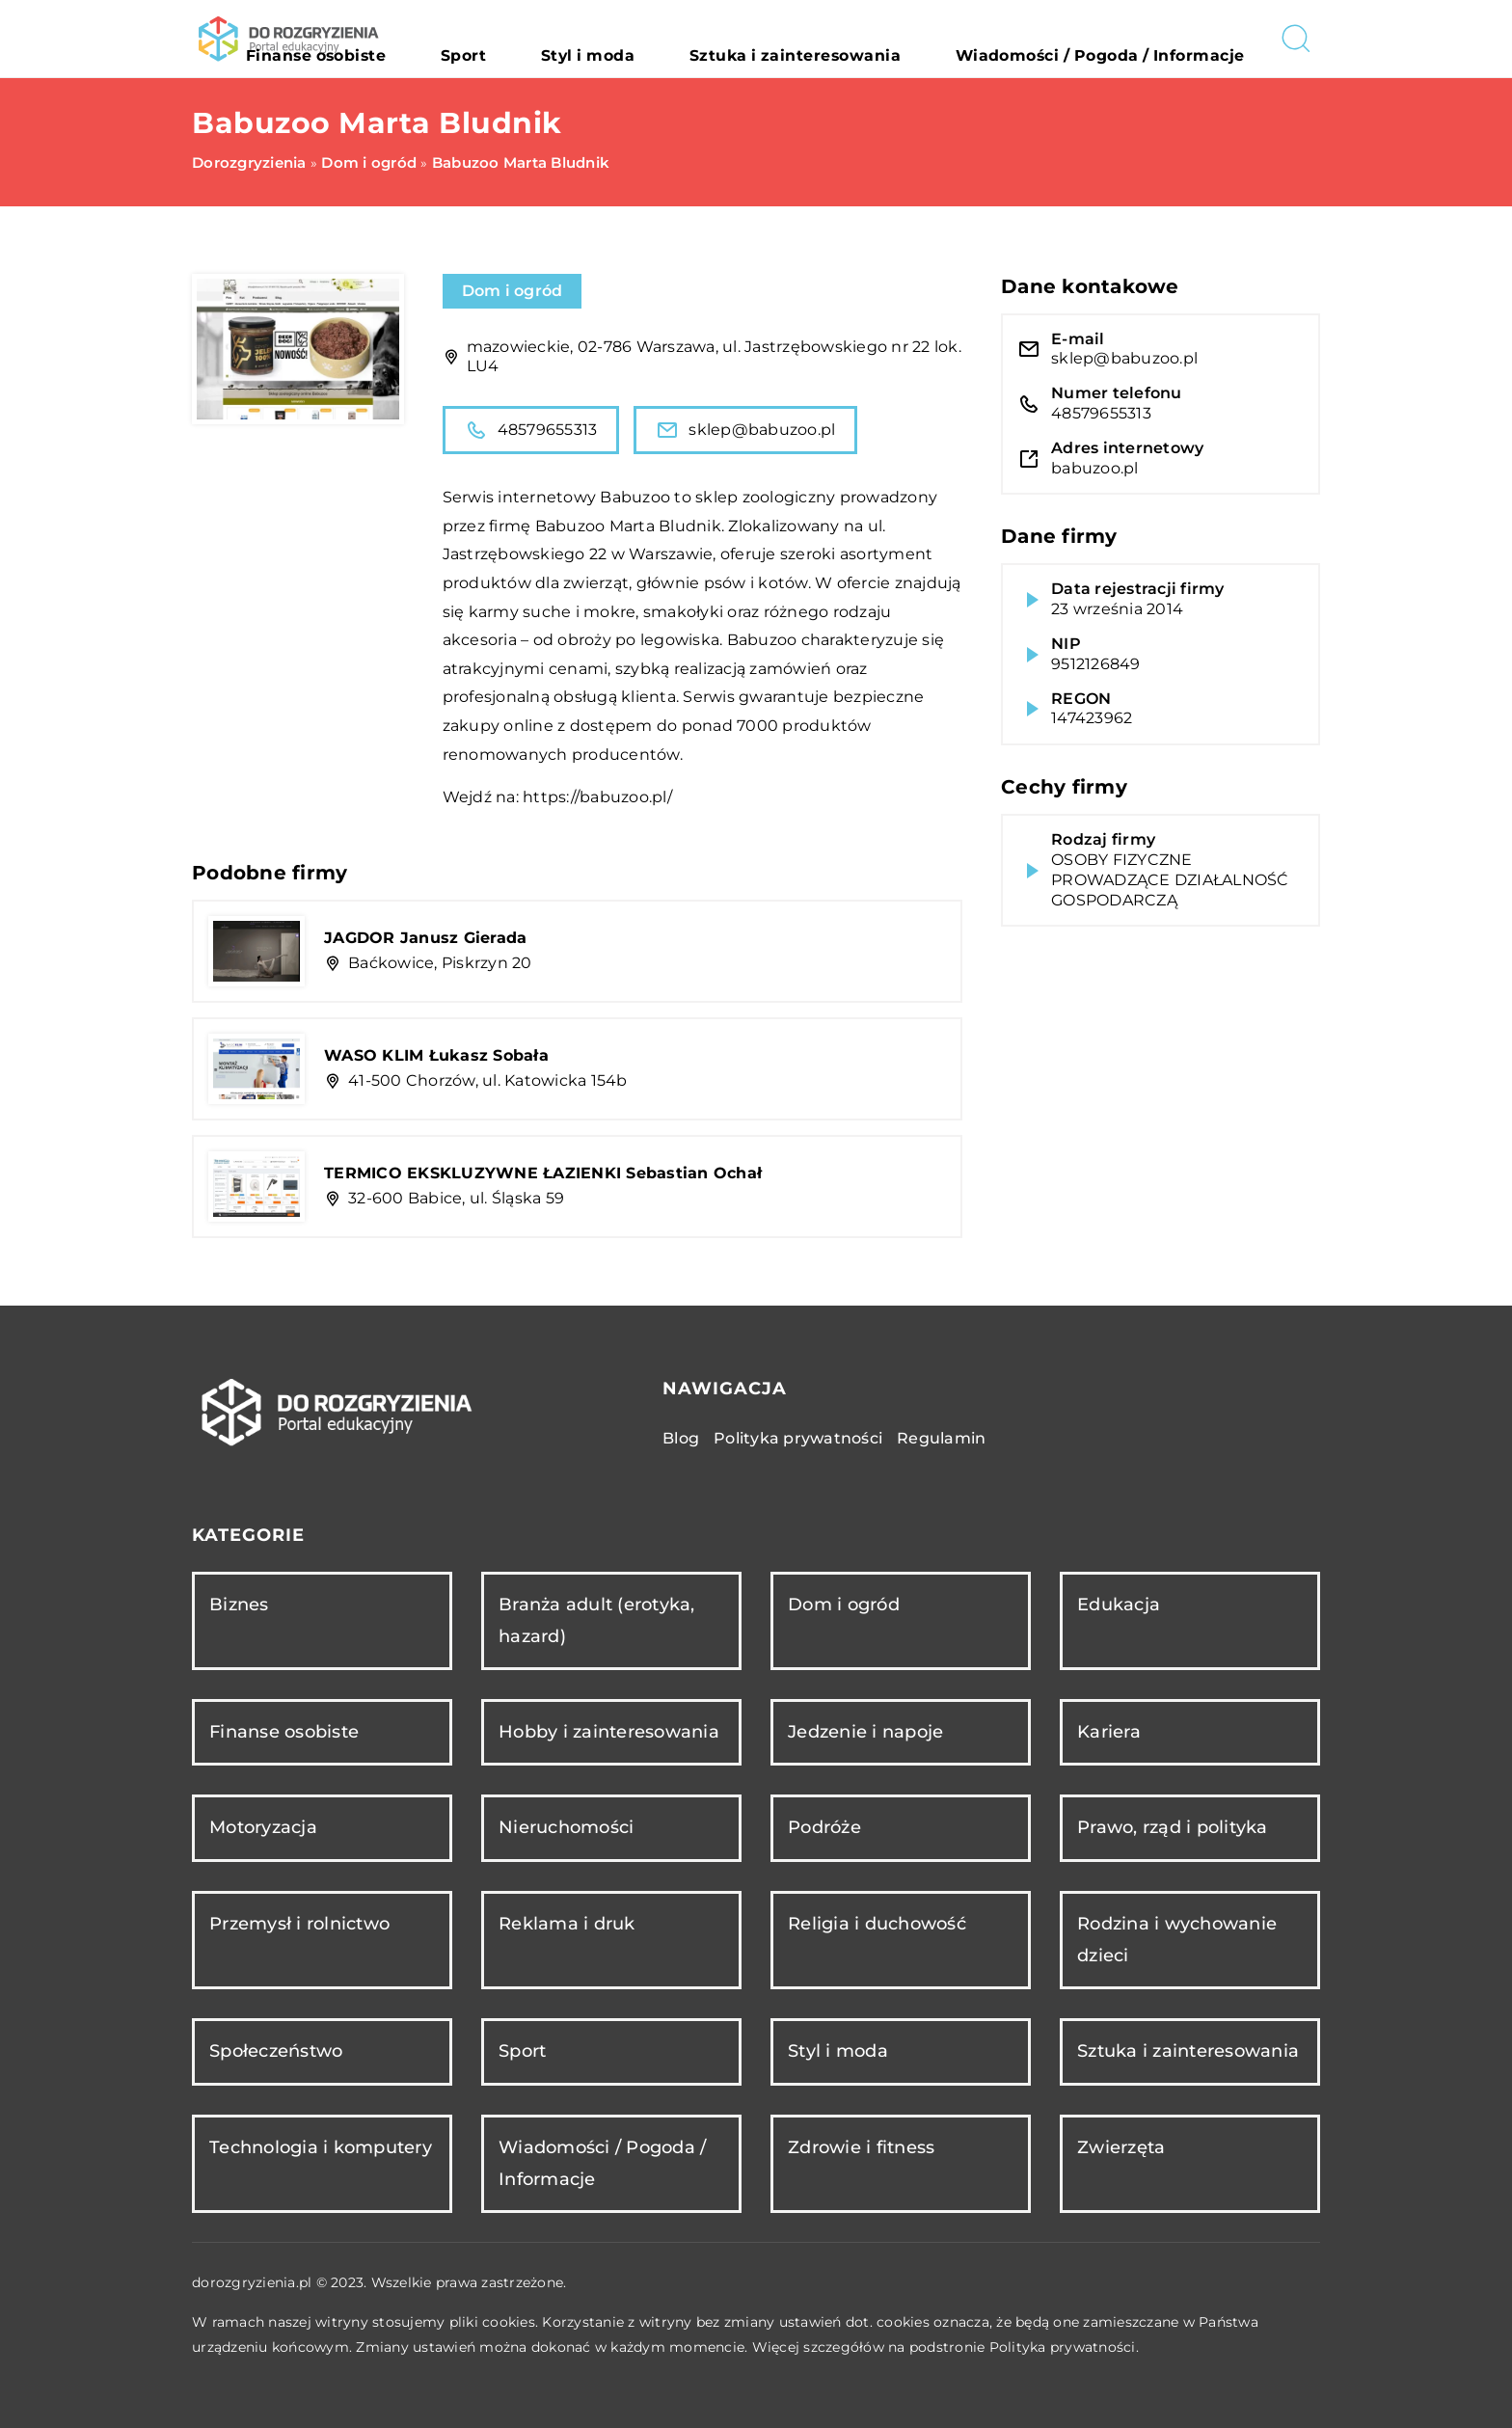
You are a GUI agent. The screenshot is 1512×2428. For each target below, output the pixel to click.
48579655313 (531, 430)
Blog (680, 1438)
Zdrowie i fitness (861, 2147)
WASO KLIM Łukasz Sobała (436, 1055)
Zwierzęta (1121, 2147)
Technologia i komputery (320, 2147)
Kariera (1109, 1731)
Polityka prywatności (798, 1438)
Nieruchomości (566, 1827)
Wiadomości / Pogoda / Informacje (1131, 38)
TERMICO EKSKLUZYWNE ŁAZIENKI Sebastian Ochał (543, 1173)
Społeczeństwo (275, 2051)
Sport (632, 38)
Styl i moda (722, 38)
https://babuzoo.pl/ (597, 797)
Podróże (824, 1827)
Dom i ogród (512, 291)
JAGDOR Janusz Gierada (425, 938)
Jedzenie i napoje (865, 1731)
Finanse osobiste (522, 38)
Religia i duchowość (877, 1923)
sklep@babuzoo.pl (745, 430)
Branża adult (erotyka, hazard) (597, 1620)
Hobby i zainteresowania (609, 1731)
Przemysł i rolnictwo (299, 1923)
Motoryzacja (263, 1827)
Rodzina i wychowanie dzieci (1177, 1939)
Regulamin (941, 1438)
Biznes (239, 1604)
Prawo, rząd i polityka (1172, 1827)
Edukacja (1118, 1604)
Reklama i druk (567, 1923)
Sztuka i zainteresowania (884, 38)
